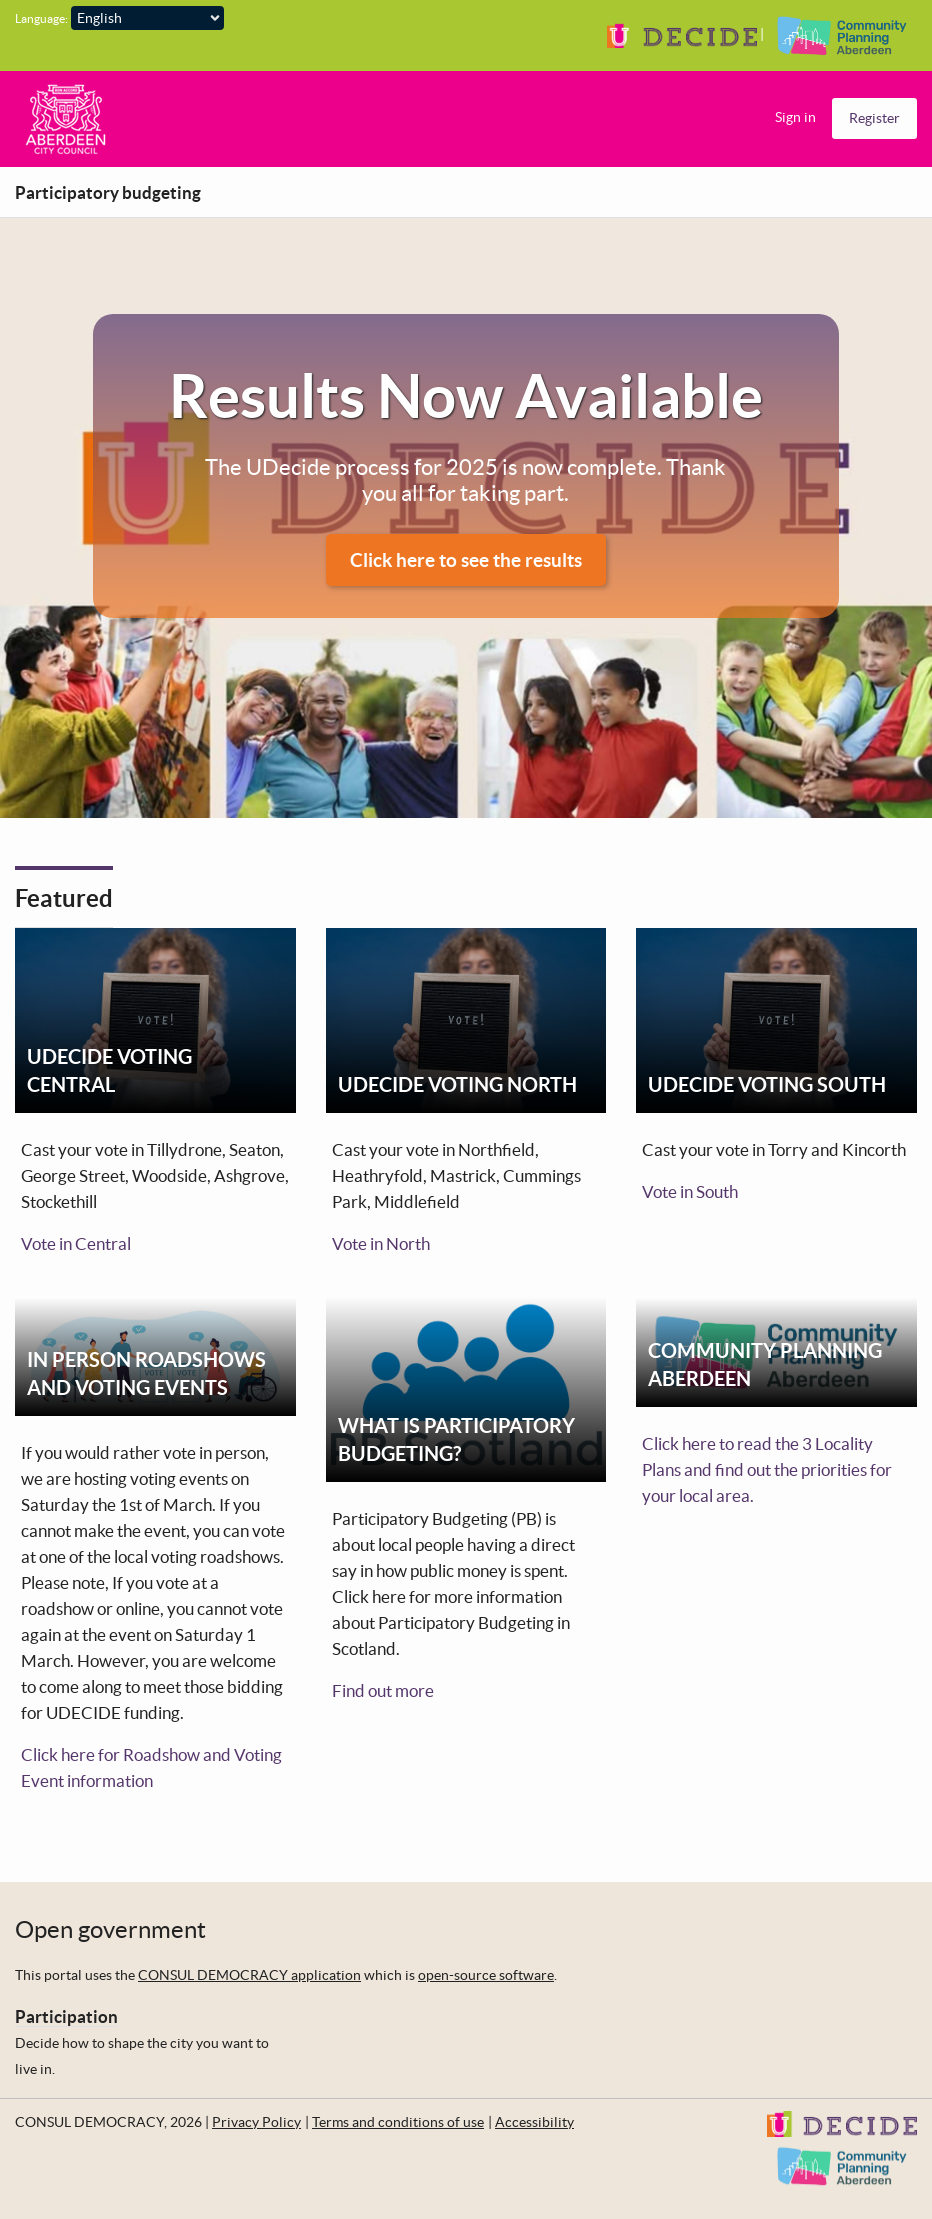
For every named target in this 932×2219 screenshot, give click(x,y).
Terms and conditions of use (398, 2122)
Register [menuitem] (874, 118)
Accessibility (534, 2122)
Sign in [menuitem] (795, 117)
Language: (41, 18)
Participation (66, 2016)
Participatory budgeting (108, 192)
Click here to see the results (466, 560)
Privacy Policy (256, 2122)
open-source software (486, 1975)
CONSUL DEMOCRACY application (249, 1975)
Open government (110, 1929)
